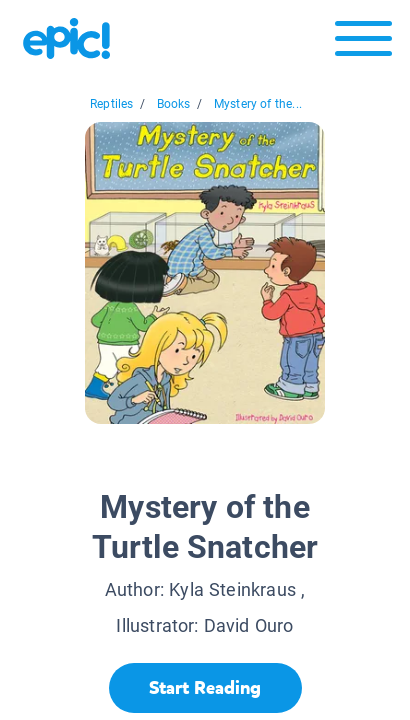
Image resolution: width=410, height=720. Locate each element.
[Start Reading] (205, 688)
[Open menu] (363, 43)
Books (174, 104)
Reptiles (111, 104)
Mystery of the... (258, 104)
